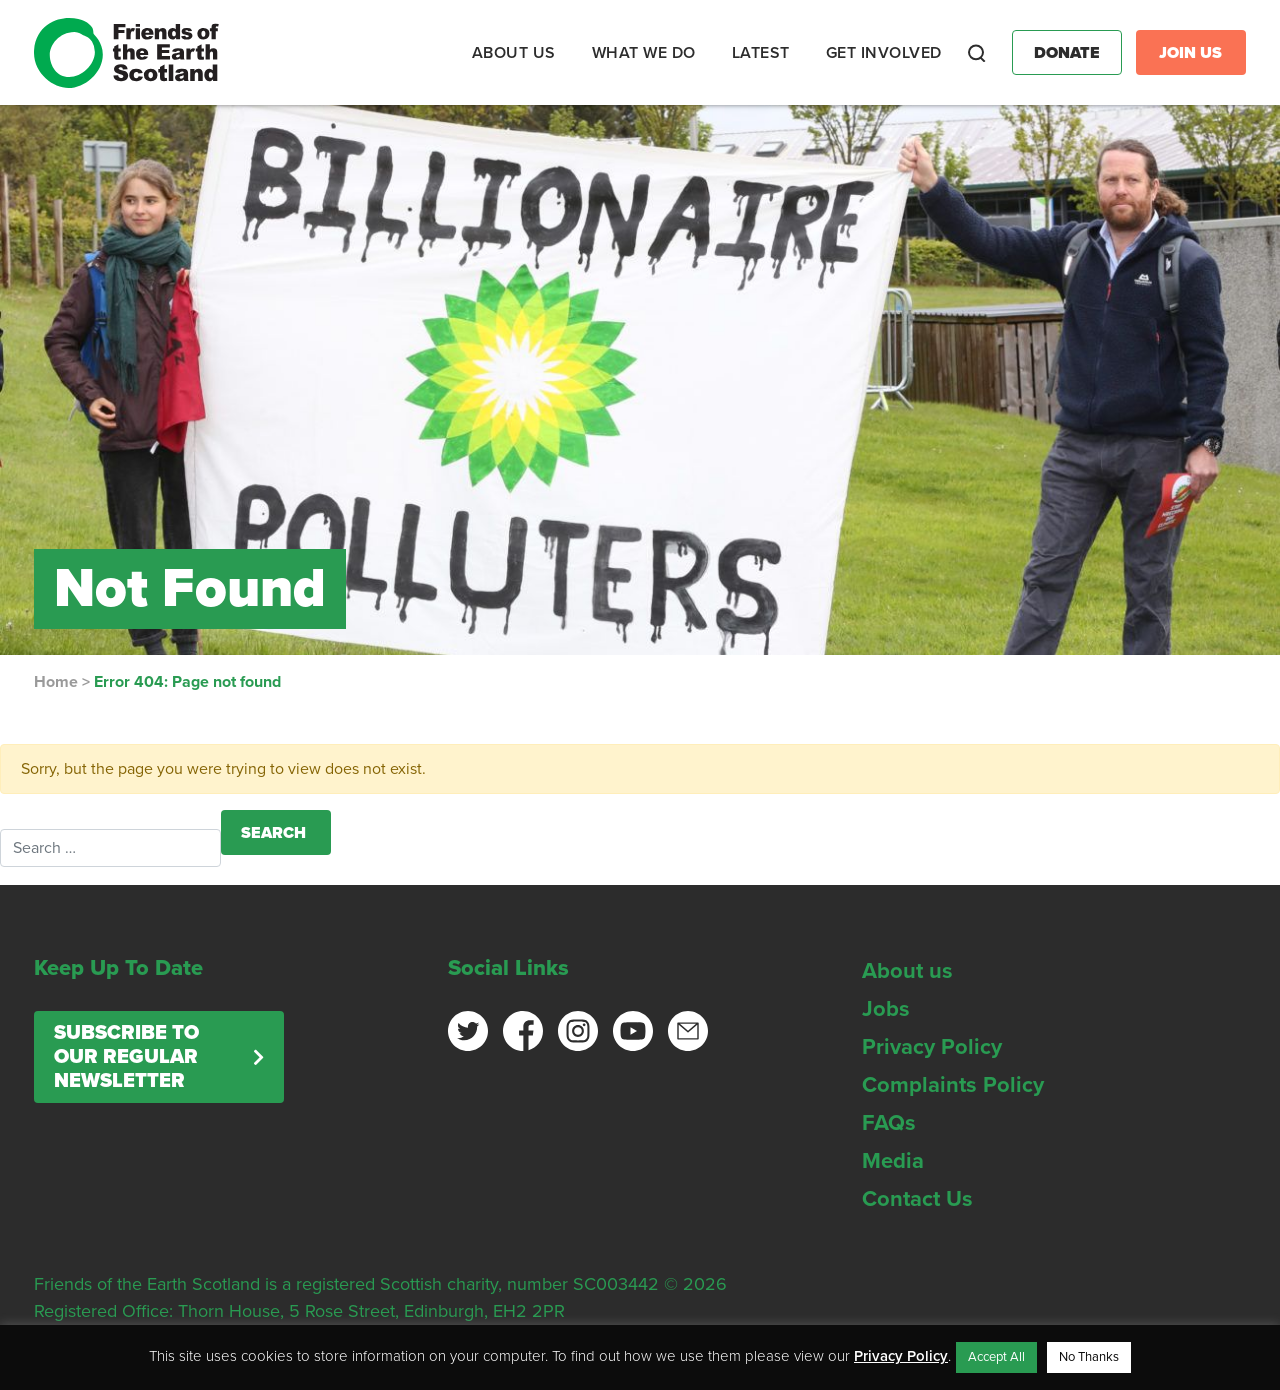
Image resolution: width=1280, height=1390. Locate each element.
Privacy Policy (932, 1047)
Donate (1067, 53)
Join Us (1190, 53)
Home (56, 682)
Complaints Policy (953, 1085)
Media (893, 1161)
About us (907, 971)
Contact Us (917, 1199)
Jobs (886, 1009)
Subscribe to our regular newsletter (126, 1057)
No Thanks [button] (1089, 1357)
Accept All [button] (996, 1357)
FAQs (889, 1123)
